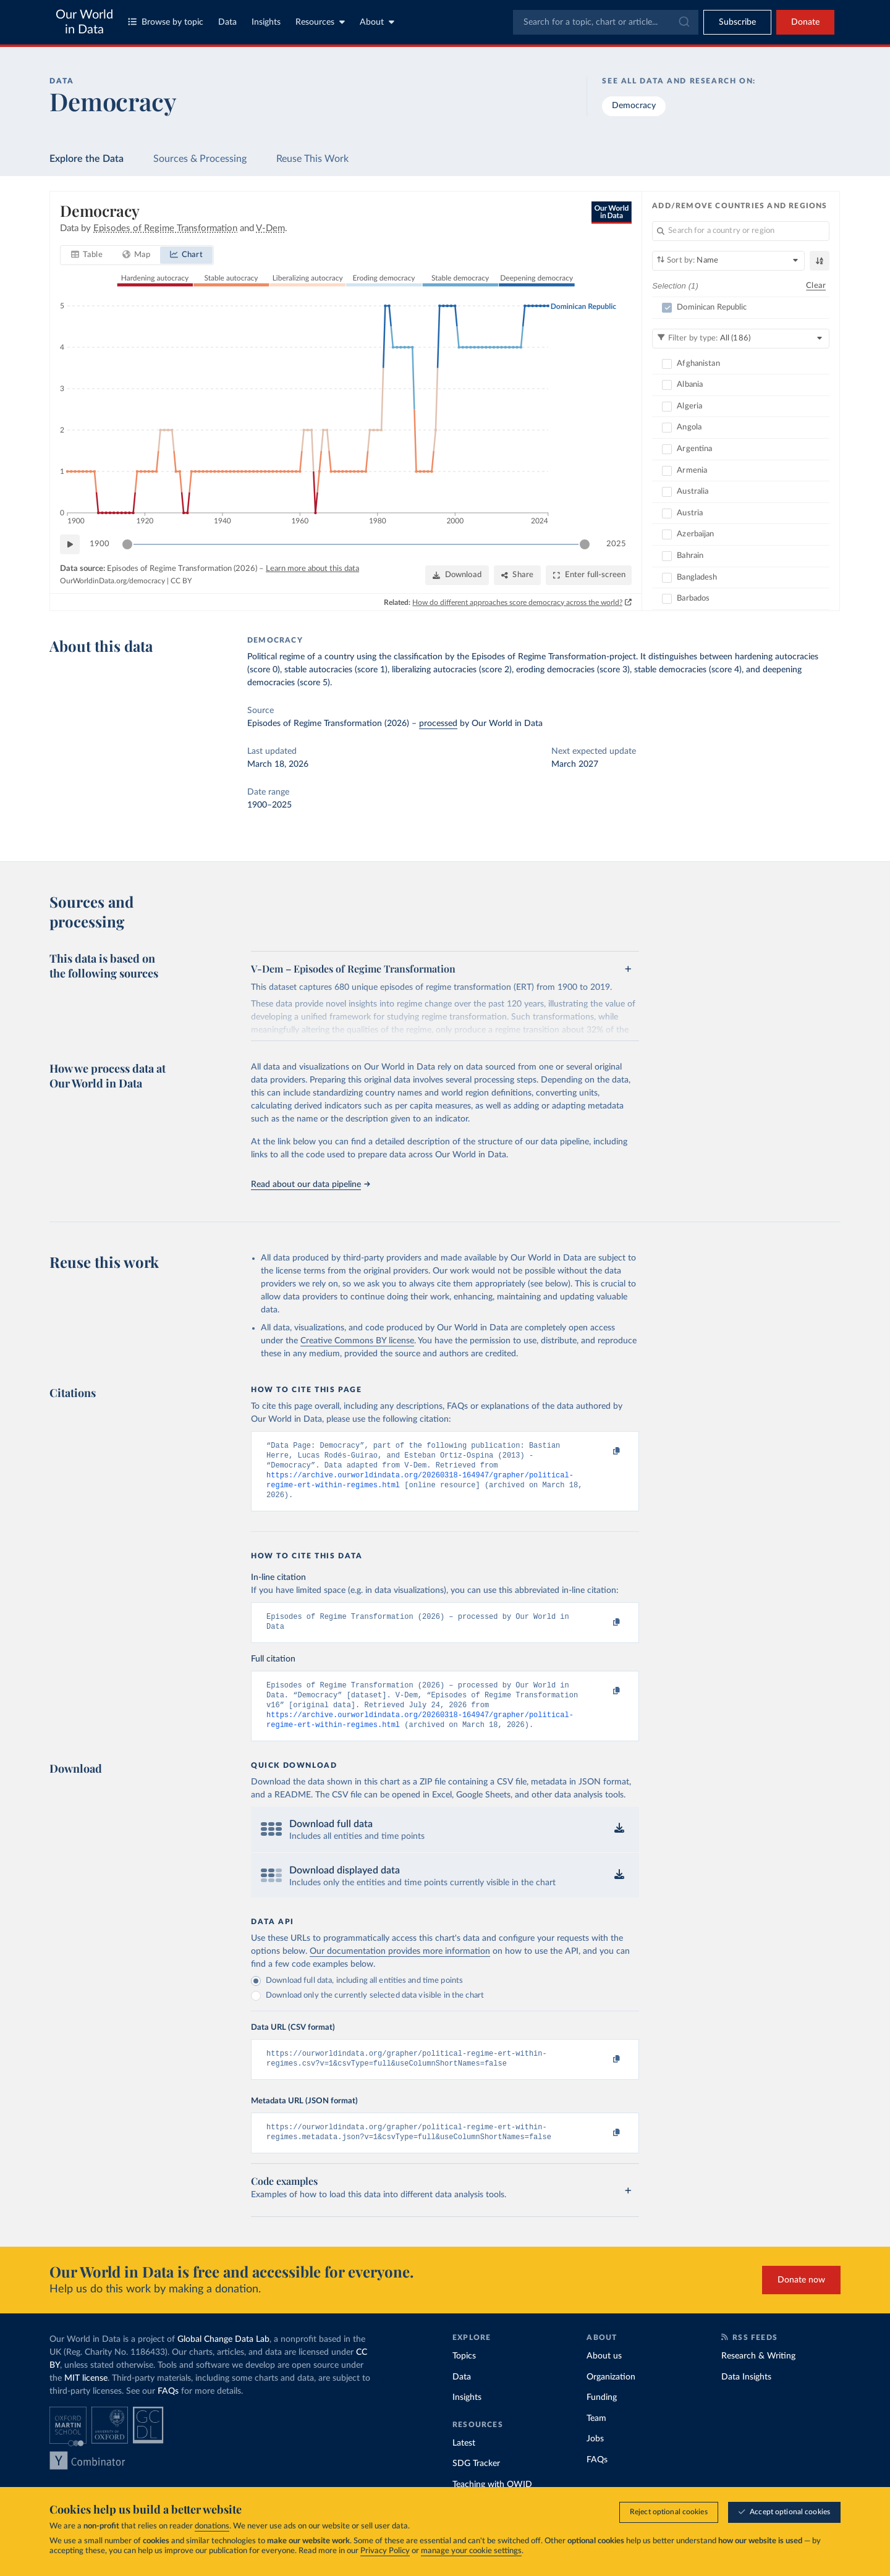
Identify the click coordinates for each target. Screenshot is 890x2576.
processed (438, 723)
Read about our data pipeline (310, 1184)
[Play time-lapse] (70, 544)
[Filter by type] (740, 338)
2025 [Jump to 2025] (616, 543)
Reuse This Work (312, 159)
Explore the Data (86, 159)
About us (604, 2377)
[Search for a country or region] (740, 231)
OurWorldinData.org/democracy (112, 580)
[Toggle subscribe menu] (737, 22)
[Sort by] (728, 261)
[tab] (86, 255)
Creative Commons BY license (357, 1341)
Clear (816, 285)
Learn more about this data (312, 569)
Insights (266, 22)
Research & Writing (758, 2377)
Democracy (634, 105)
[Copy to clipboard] (604, 1451)
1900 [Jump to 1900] (99, 543)
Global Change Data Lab (223, 2360)
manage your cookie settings (471, 2551)
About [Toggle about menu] (377, 22)
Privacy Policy (385, 2551)
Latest (463, 2464)
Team (596, 2439)
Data (227, 22)
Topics (464, 2377)
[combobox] (605, 22)
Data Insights (746, 2398)
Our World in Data (84, 22)
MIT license (86, 2399)
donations (212, 2526)
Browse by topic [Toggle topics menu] (165, 22)
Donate (805, 22)
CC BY (181, 580)
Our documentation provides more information (400, 1967)
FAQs (168, 2412)
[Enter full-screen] (589, 575)
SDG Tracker (476, 2484)
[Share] (517, 575)
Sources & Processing (200, 159)
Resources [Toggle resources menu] (320, 22)
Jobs (595, 2460)
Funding (602, 2418)
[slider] (127, 544)
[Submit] (683, 22)
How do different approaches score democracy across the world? (518, 602)
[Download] (457, 575)
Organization (611, 2398)
